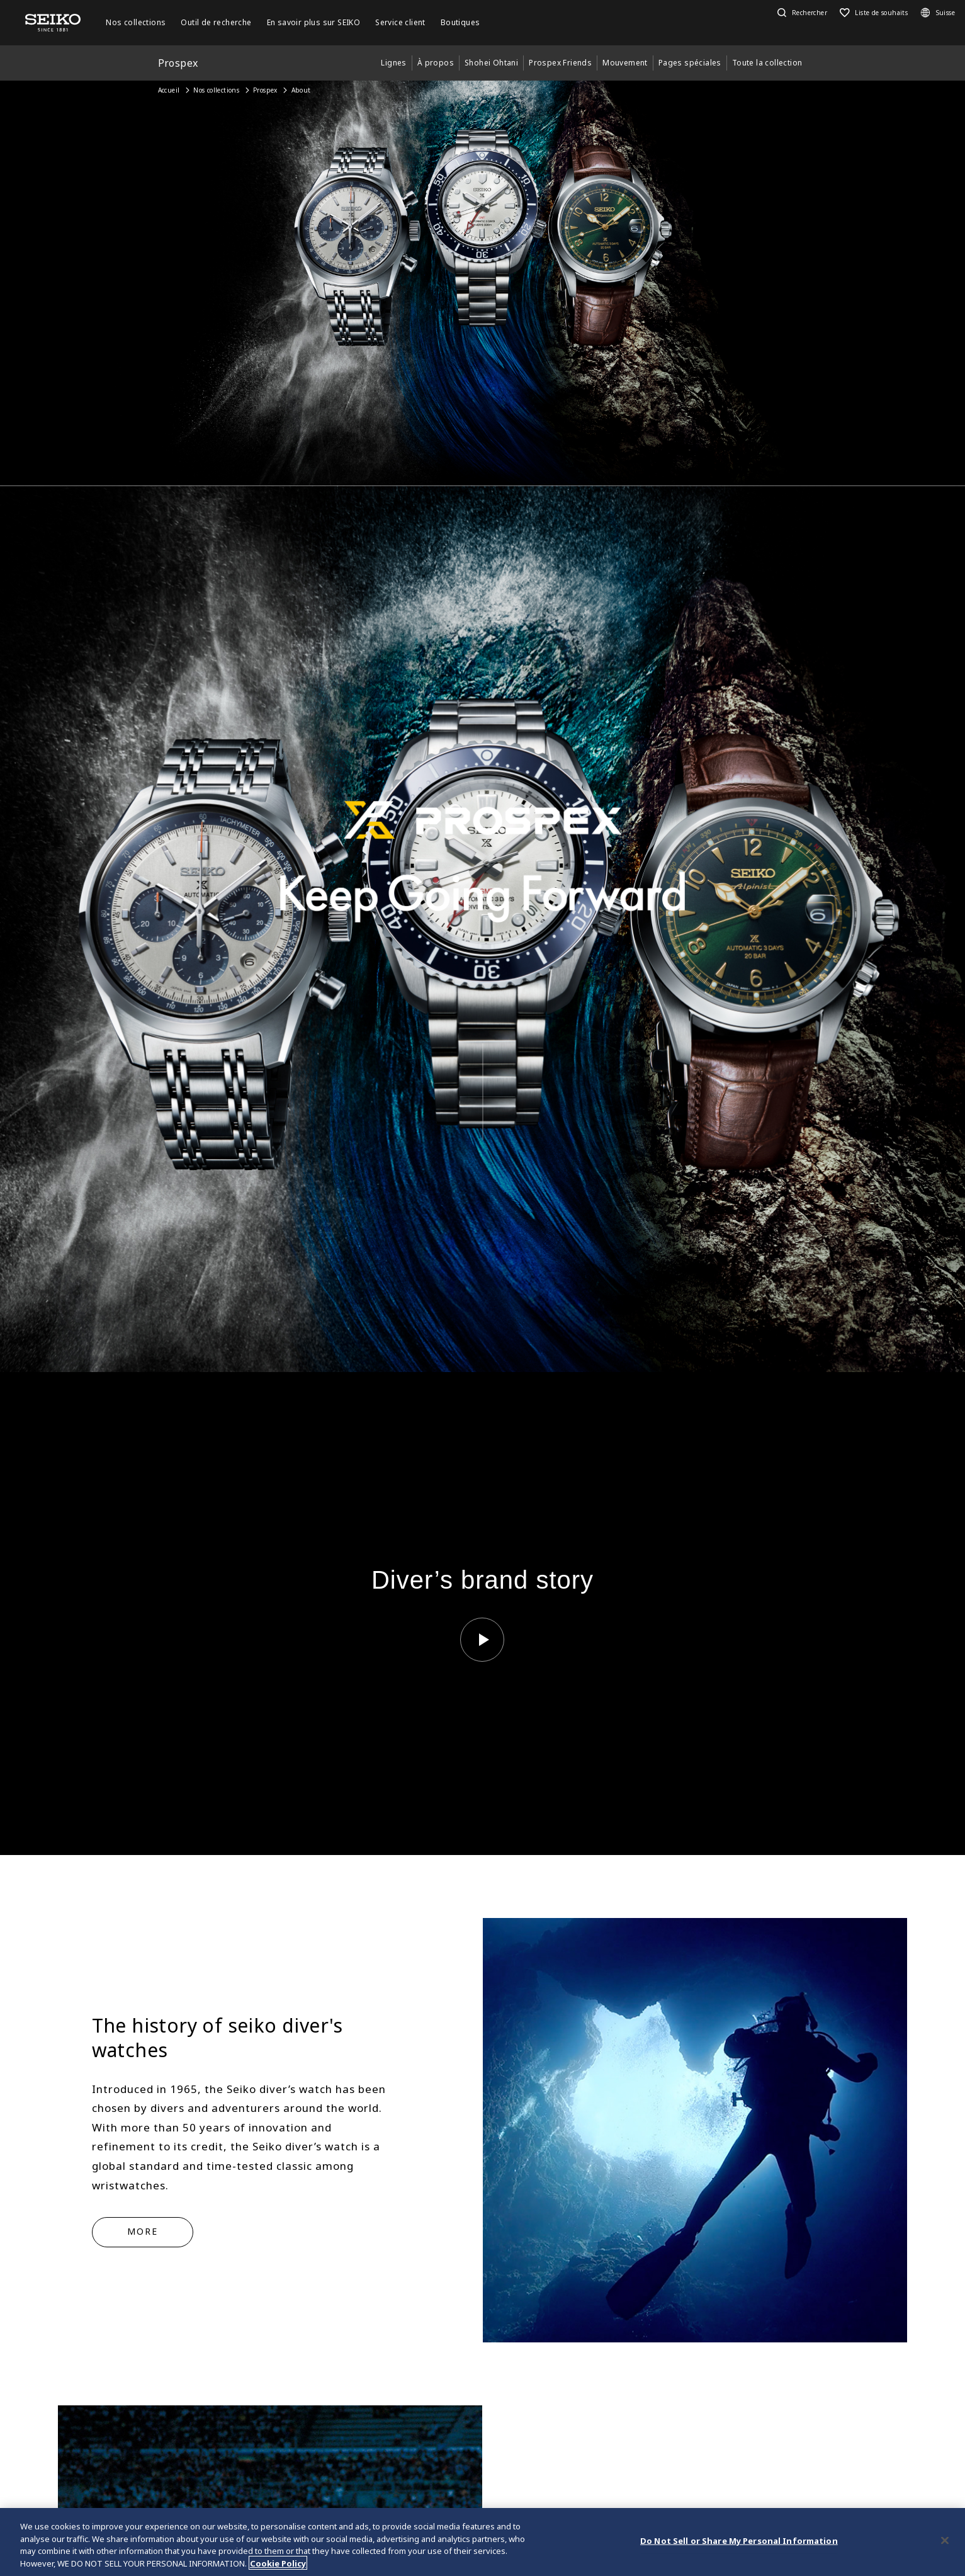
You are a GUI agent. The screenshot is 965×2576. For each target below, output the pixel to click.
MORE (142, 2231)
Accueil (169, 90)
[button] (800, 12)
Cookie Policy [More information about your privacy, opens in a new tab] (278, 2565)
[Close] (945, 2542)
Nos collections (216, 90)
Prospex (265, 90)
